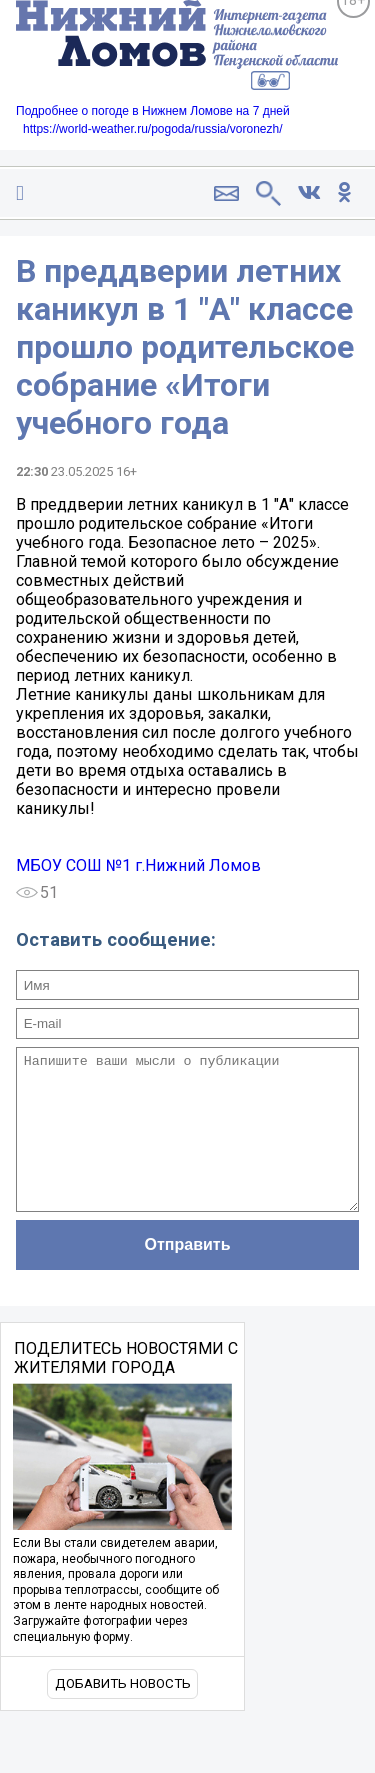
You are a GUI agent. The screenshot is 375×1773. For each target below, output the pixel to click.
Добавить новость (123, 1713)
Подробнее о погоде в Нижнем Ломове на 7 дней (153, 111)
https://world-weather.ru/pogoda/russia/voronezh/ (152, 129)
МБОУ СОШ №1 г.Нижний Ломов (138, 865)
